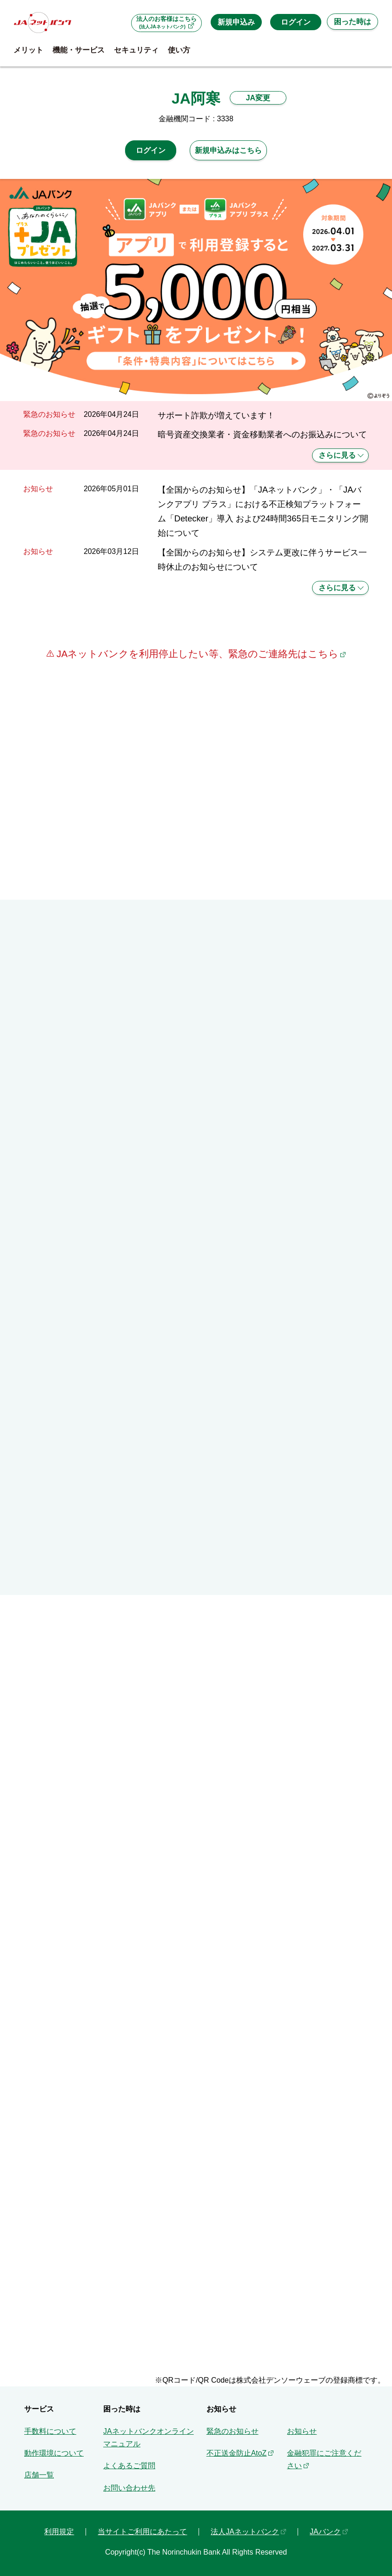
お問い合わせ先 (129, 2488)
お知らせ (302, 2431)
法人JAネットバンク (245, 2532)
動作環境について (54, 2453)
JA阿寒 (196, 98)
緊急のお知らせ (232, 2431)
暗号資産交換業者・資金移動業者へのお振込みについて (262, 434)
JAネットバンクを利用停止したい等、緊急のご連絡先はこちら (196, 653)
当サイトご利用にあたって (142, 2532)
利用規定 (59, 2532)
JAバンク (325, 2532)
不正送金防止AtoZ (236, 2453)
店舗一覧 (39, 2475)
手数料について (50, 2431)
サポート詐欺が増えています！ (216, 415)
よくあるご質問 (129, 2466)
